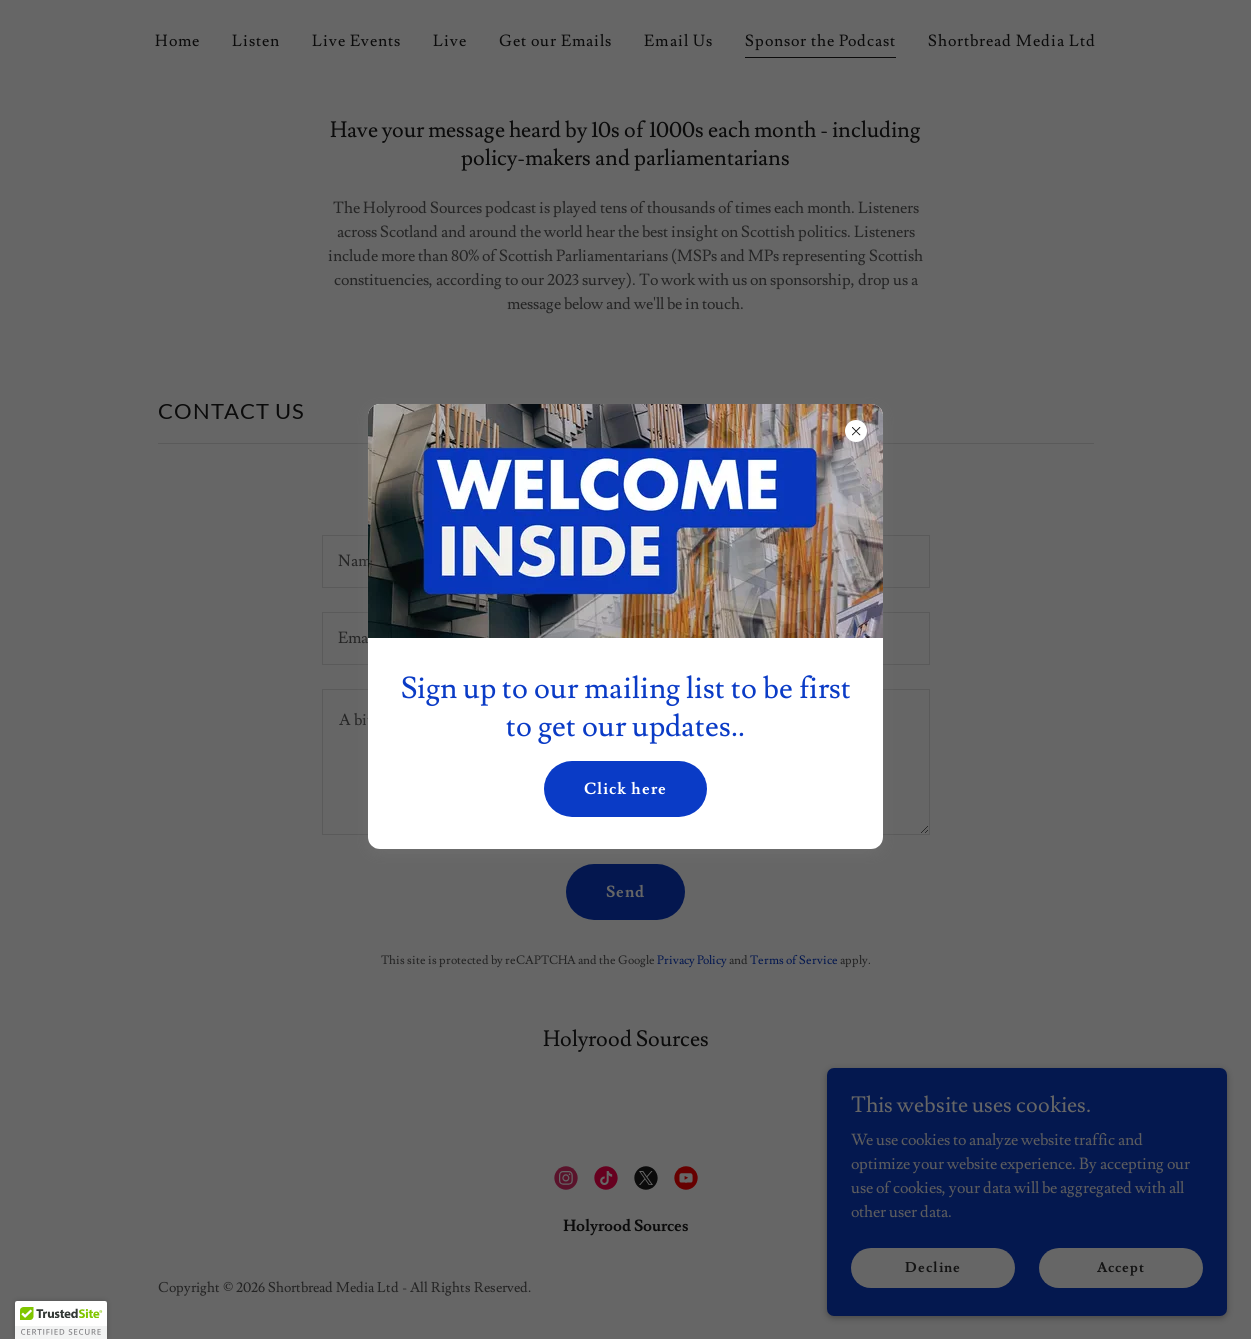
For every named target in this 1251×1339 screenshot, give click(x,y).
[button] (61, 1320)
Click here (625, 789)
